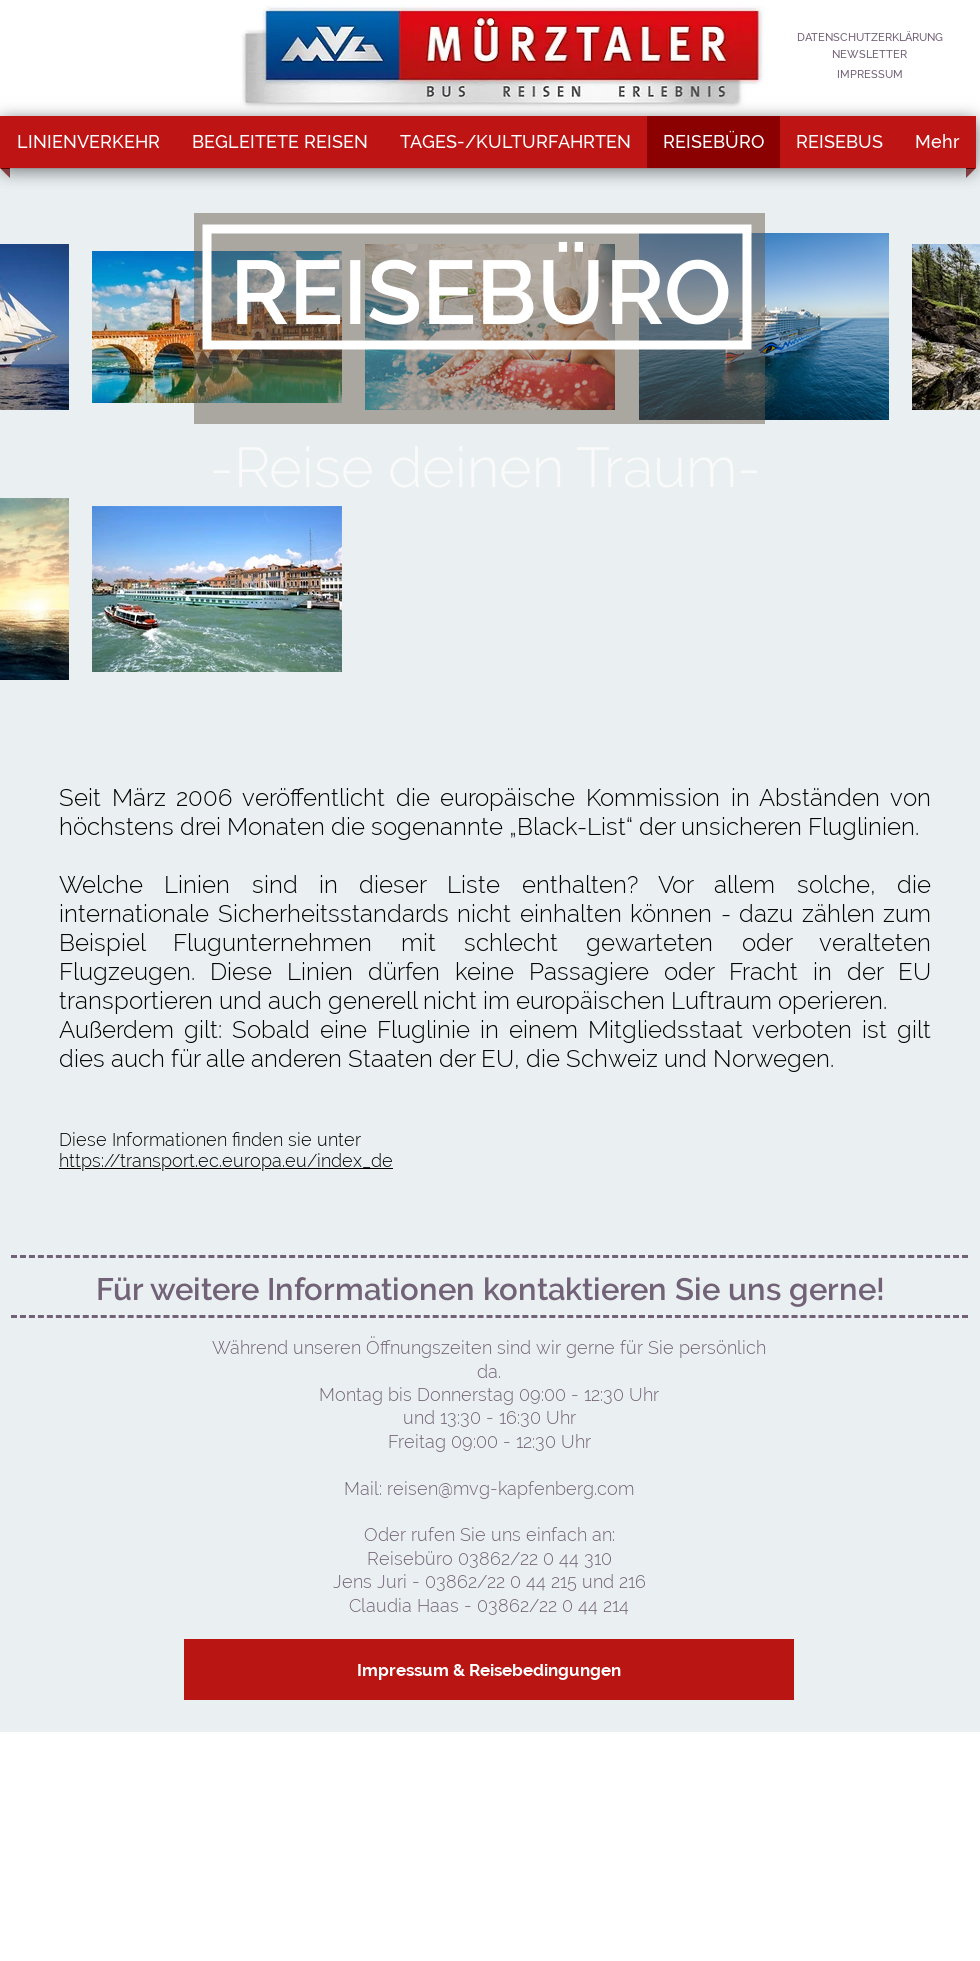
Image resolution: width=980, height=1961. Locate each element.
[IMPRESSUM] (869, 75)
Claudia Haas (406, 1605)
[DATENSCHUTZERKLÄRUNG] (869, 38)
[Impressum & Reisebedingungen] (489, 1669)
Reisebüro (412, 1558)
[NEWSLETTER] (869, 55)
